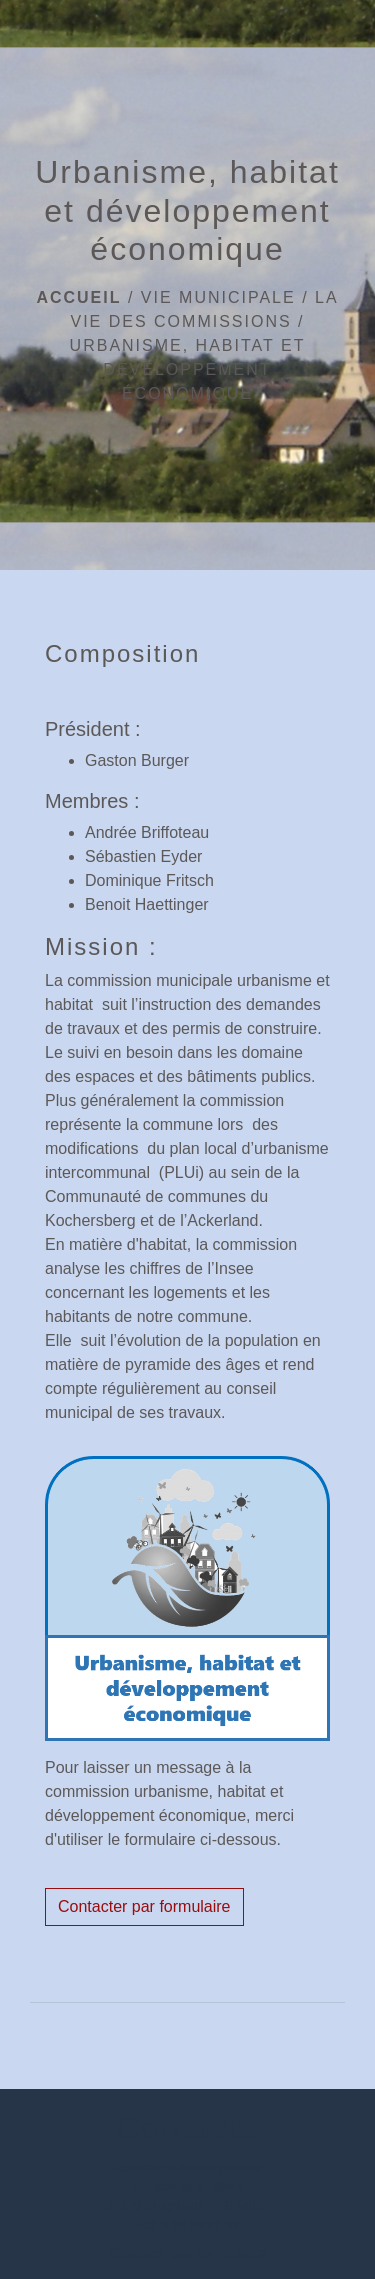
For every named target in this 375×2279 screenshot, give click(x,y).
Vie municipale (218, 297)
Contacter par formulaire (144, 1906)
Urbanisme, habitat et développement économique (188, 369)
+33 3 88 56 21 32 (188, 2224)
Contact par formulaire (187, 2253)
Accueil (78, 297)
